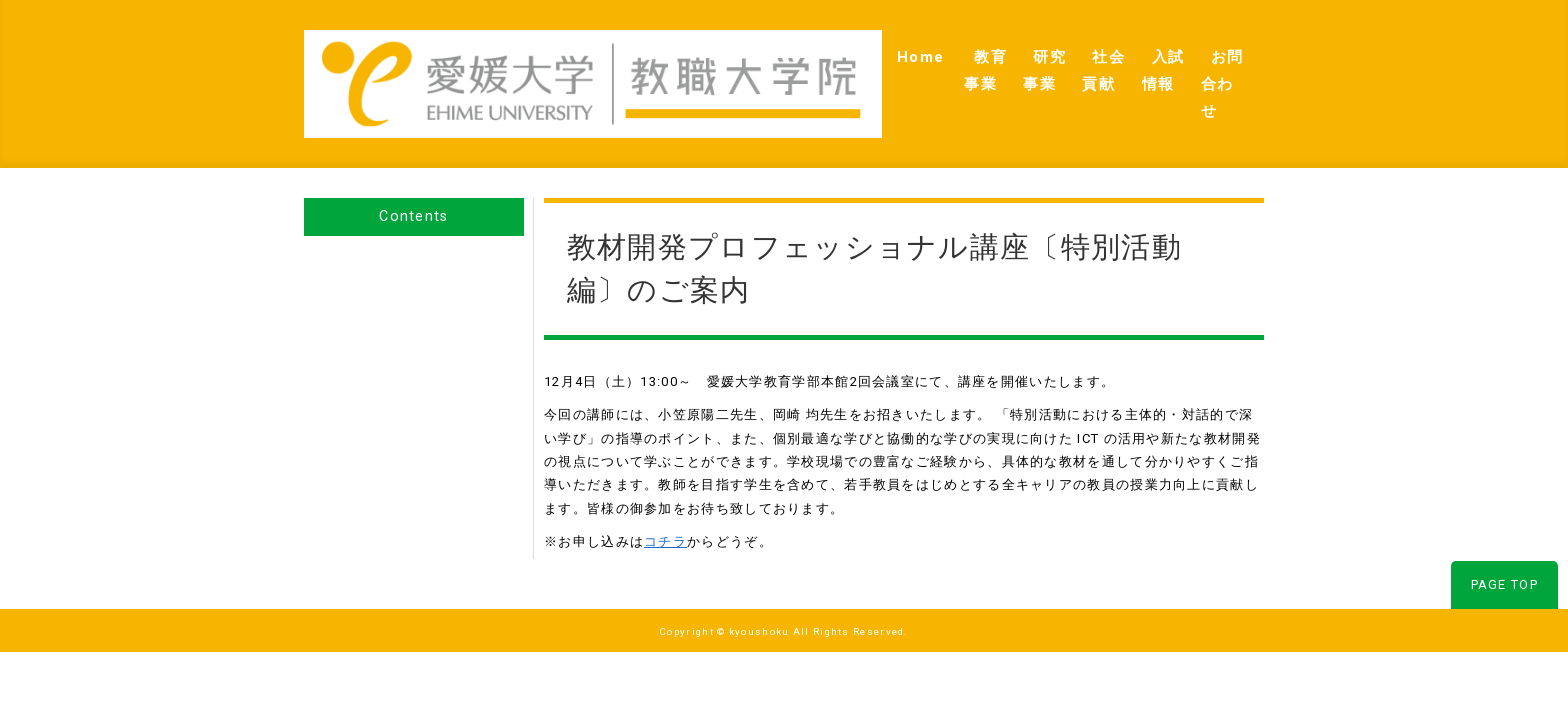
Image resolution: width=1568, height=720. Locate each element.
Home (752, 61)
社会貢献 (1019, 61)
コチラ (665, 497)
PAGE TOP (1504, 540)
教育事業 (836, 61)
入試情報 (1111, 61)
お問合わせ (1210, 61)
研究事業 (928, 61)
